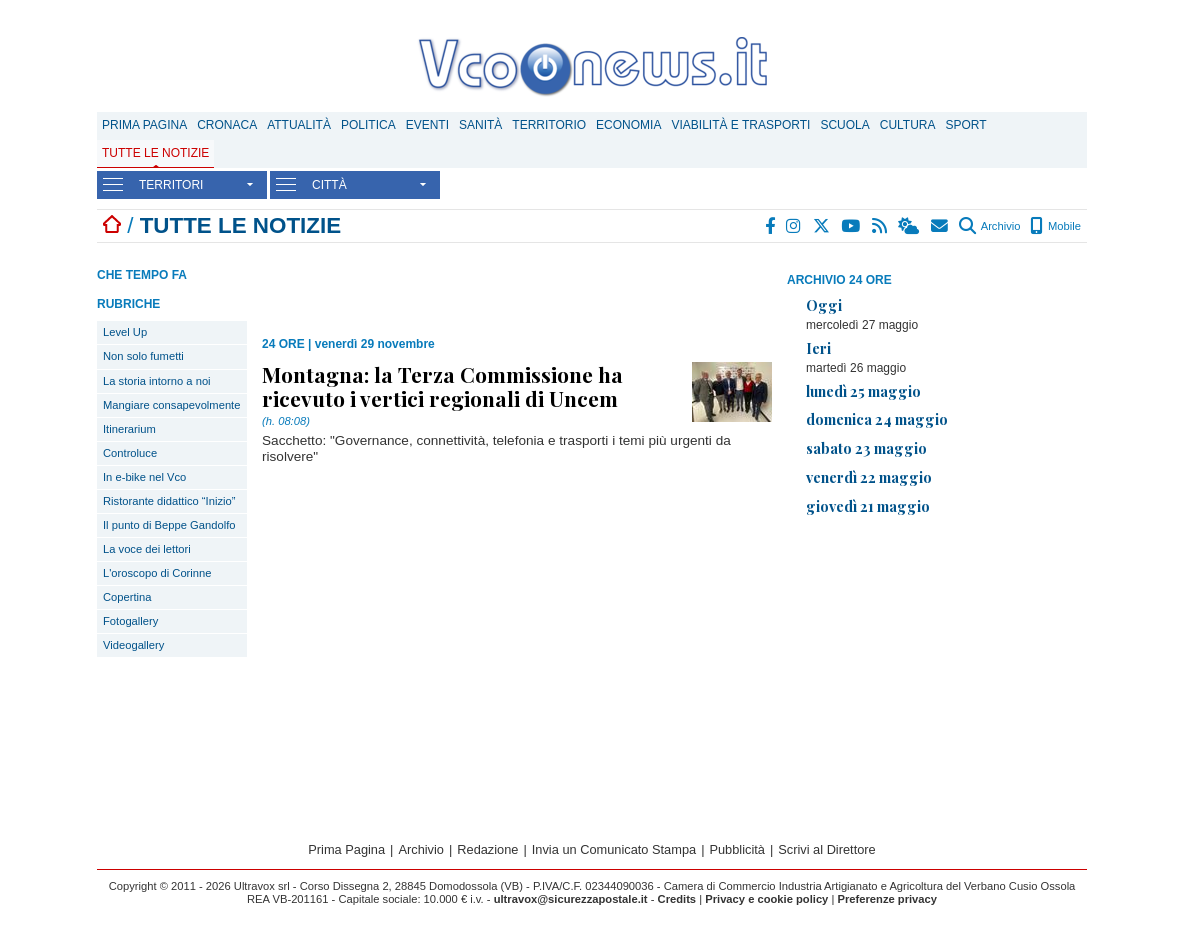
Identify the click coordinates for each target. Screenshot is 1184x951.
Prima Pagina (144, 125)
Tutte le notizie (155, 153)
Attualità (299, 125)
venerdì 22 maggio (869, 477)
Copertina (127, 597)
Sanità (480, 125)
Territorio (549, 125)
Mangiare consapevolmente (171, 405)
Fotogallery (130, 621)
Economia (628, 125)
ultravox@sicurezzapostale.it (571, 899)
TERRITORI (171, 185)
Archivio (989, 226)
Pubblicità (737, 849)
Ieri (818, 348)
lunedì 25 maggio (863, 391)
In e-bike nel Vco (144, 477)
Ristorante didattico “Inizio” (169, 501)
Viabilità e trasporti (740, 125)
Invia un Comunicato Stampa (614, 849)
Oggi (824, 305)
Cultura (908, 125)
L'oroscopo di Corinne (157, 573)
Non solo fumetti (143, 356)
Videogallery (133, 645)
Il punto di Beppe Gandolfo (169, 525)
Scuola (844, 125)
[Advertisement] (937, 672)
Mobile (1055, 226)
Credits (677, 899)
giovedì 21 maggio (868, 506)
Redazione (487, 849)
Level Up (125, 332)
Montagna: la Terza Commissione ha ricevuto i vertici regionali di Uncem (442, 386)
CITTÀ (329, 185)
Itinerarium (129, 429)
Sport (966, 125)
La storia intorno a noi (157, 381)
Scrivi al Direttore (826, 849)
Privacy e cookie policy (766, 899)
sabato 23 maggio (866, 448)
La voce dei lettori (147, 549)
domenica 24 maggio (877, 419)
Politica (368, 125)
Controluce (130, 453)
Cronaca (227, 125)
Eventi (427, 125)
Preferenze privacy (887, 899)
